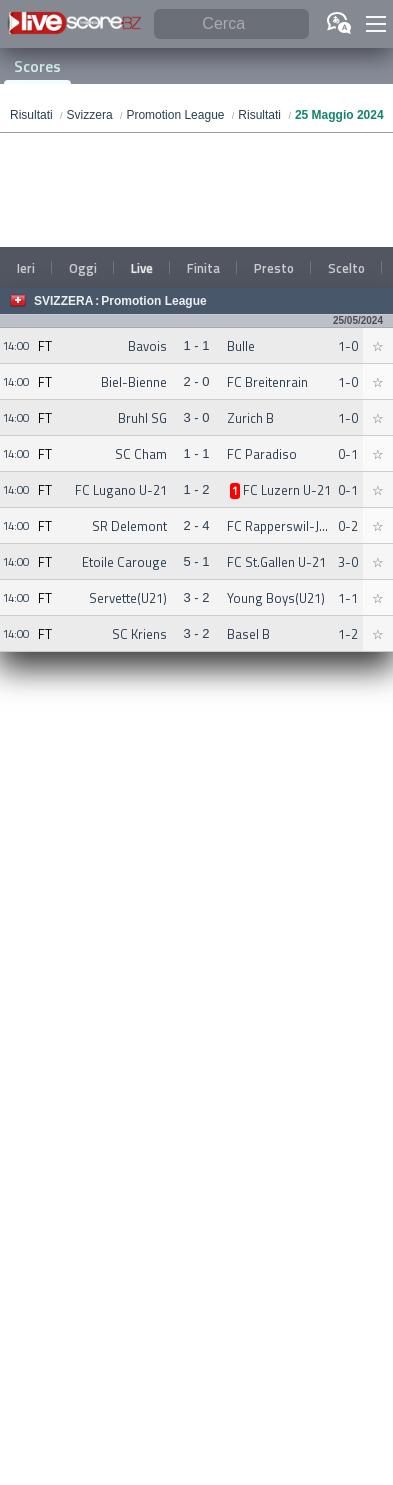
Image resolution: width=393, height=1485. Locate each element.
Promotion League (153, 301)
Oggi (83, 268)
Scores (37, 66)
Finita (203, 268)
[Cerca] (231, 24)
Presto (274, 268)
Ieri (26, 268)
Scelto (346, 268)
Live (142, 268)
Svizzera (63, 301)
